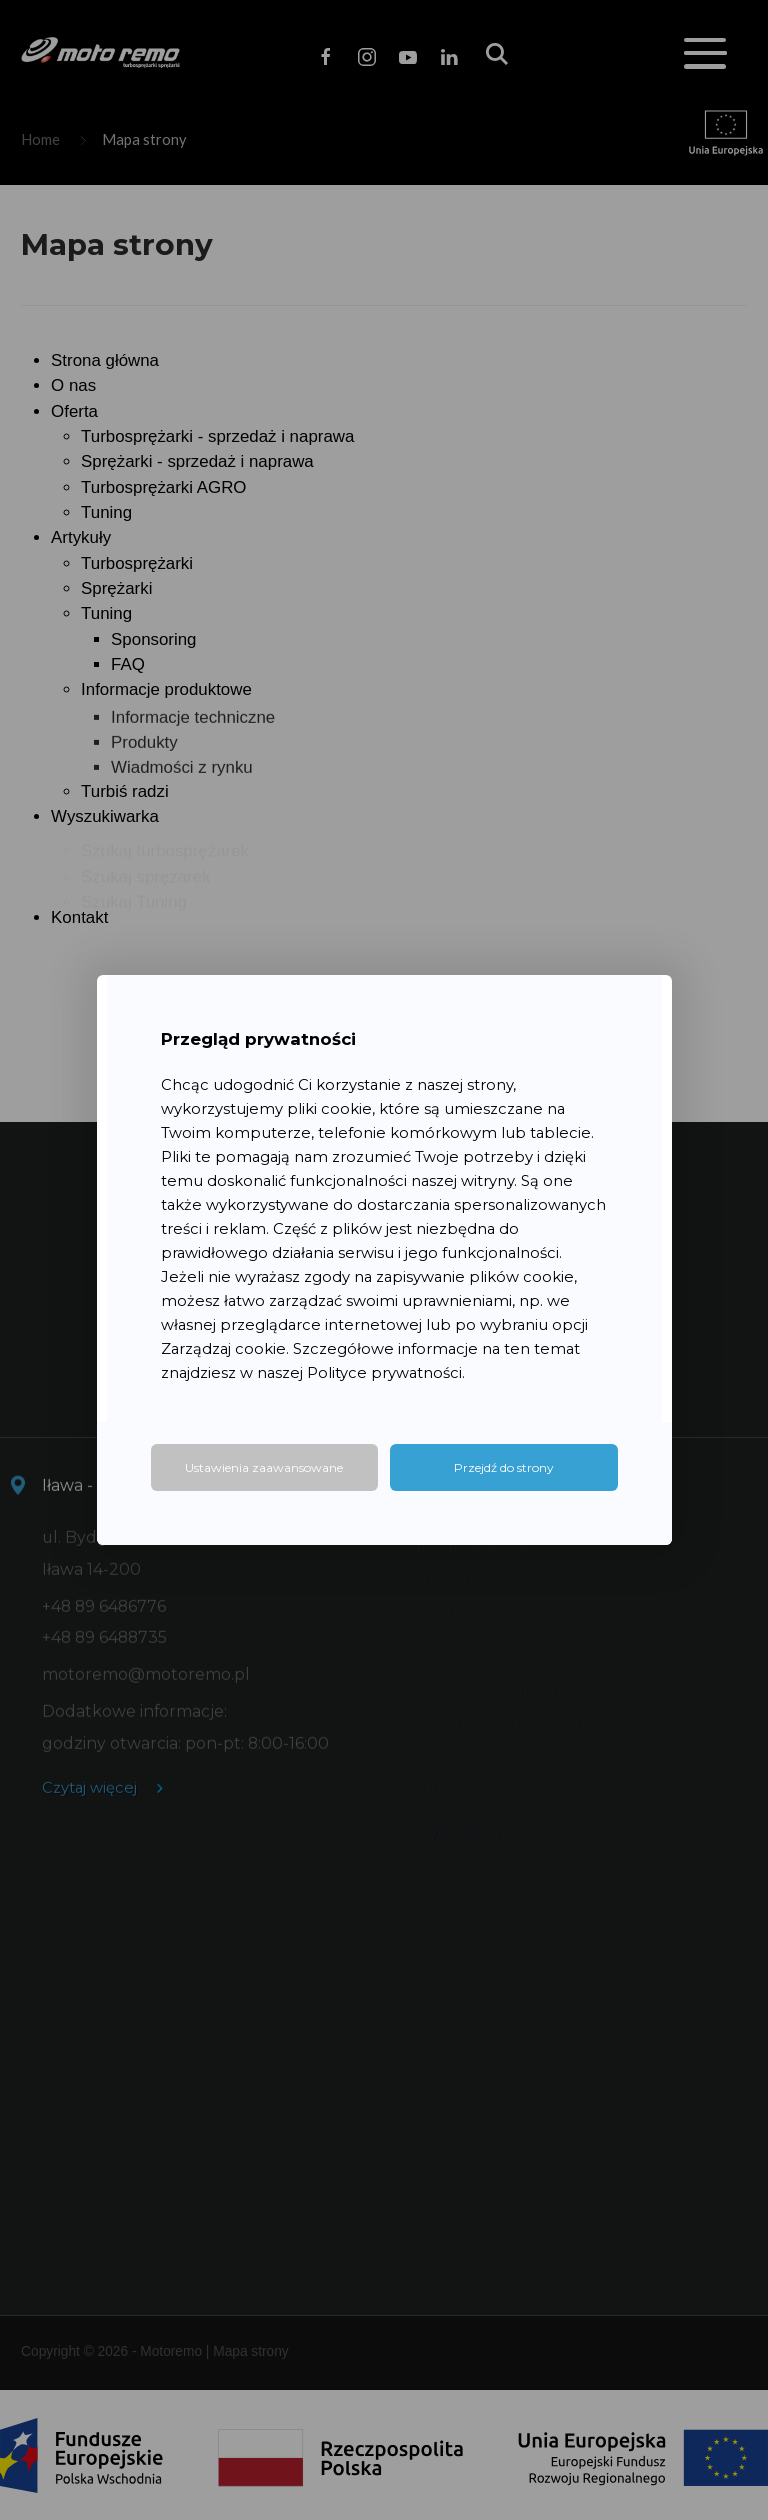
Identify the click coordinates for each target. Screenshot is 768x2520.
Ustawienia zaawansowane (264, 1467)
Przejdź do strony (504, 1467)
